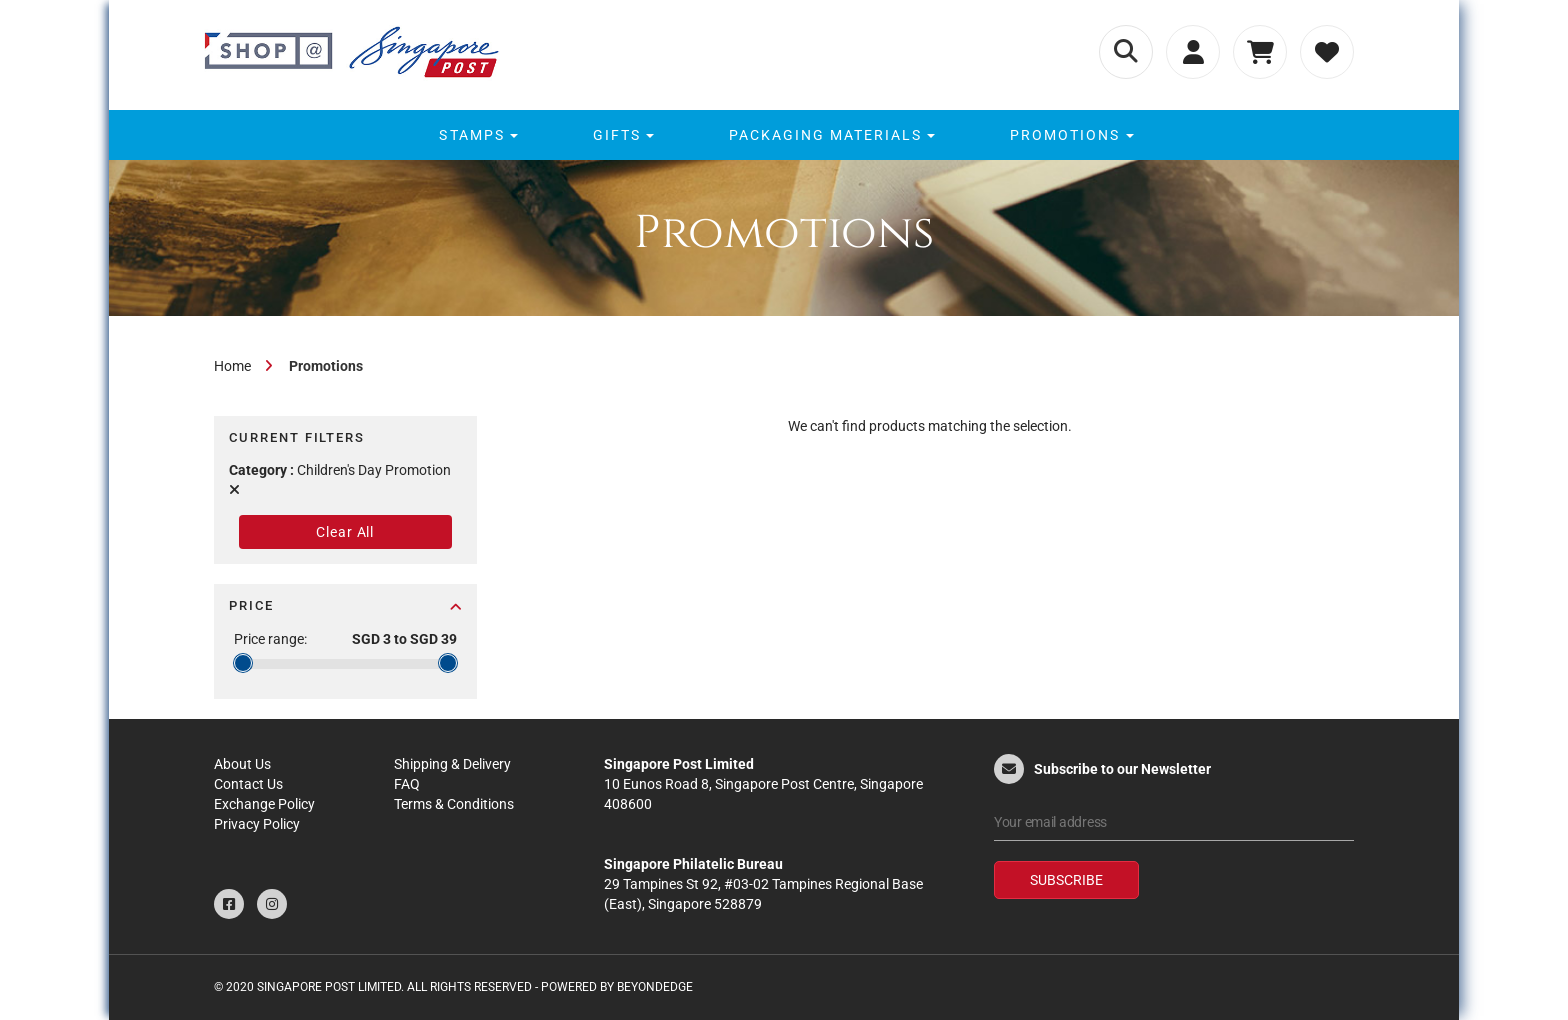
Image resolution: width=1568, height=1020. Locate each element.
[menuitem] (475, 135)
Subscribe (1066, 880)
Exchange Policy (264, 804)
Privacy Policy (257, 824)
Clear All (345, 532)
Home (232, 366)
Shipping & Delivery (452, 764)
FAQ (407, 784)
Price (345, 605)
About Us (242, 764)
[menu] (783, 135)
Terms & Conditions (454, 804)
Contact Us (248, 784)
